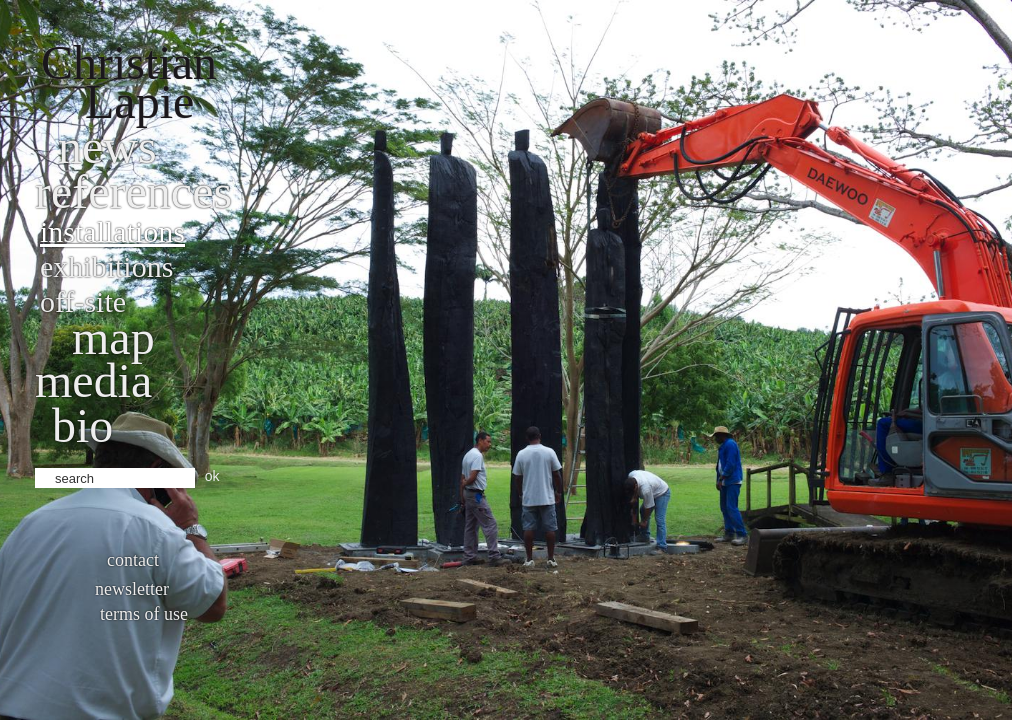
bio (82, 425)
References (133, 191)
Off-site (83, 301)
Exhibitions (106, 266)
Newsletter (132, 589)
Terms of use (144, 614)
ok (212, 476)
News (107, 146)
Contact (133, 560)
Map (113, 337)
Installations (112, 231)
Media (93, 380)
